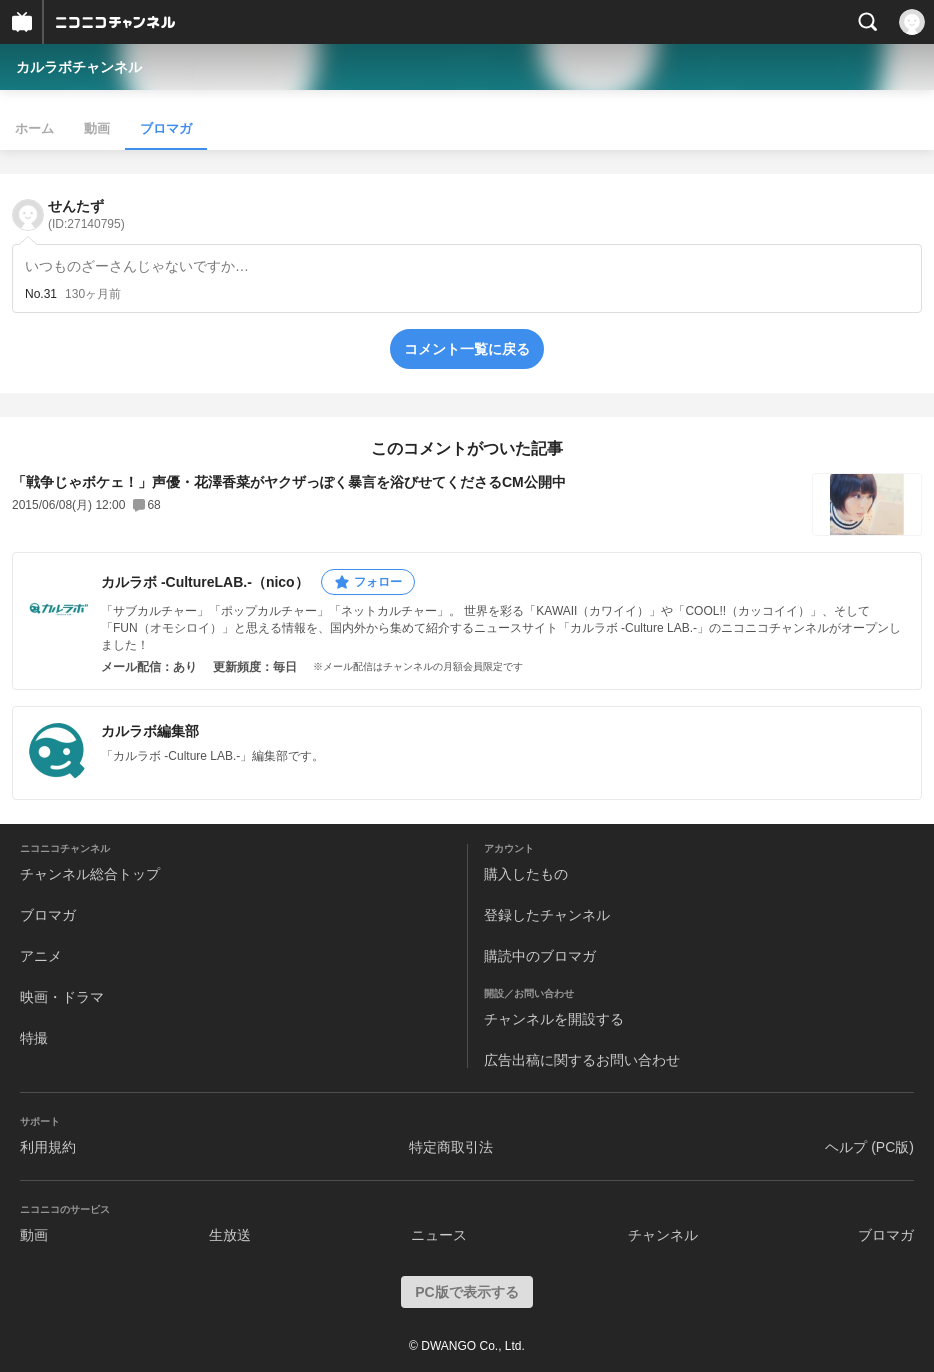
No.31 (41, 294)
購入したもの (526, 874)
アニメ (41, 956)
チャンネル (663, 1235)
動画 (97, 128)
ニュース (439, 1235)
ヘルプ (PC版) (869, 1147)
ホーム (34, 128)
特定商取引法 (451, 1147)
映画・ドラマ (62, 997)
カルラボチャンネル (79, 67)
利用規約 (48, 1147)
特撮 (34, 1038)
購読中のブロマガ (540, 956)
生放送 (230, 1235)
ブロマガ (166, 128)
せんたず (86, 214)
